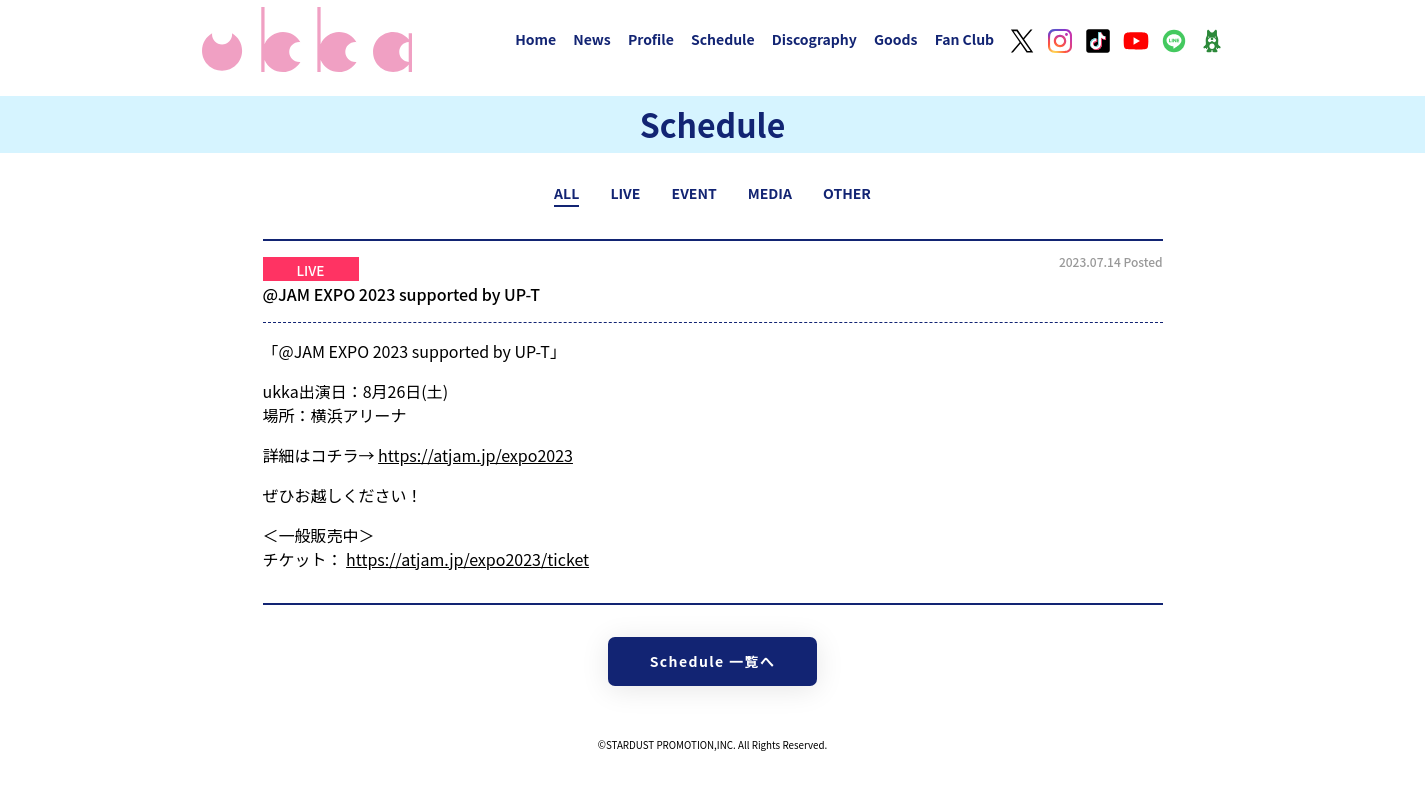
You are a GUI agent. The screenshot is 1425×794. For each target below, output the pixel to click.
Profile (651, 39)
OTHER (847, 193)
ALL (566, 193)
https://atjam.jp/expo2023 (475, 455)
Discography (814, 39)
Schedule (723, 39)
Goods (896, 39)
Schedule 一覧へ (713, 661)
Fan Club (965, 39)
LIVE (625, 193)
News (592, 39)
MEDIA (770, 193)
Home (535, 39)
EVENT (694, 193)
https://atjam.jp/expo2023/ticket (467, 559)
